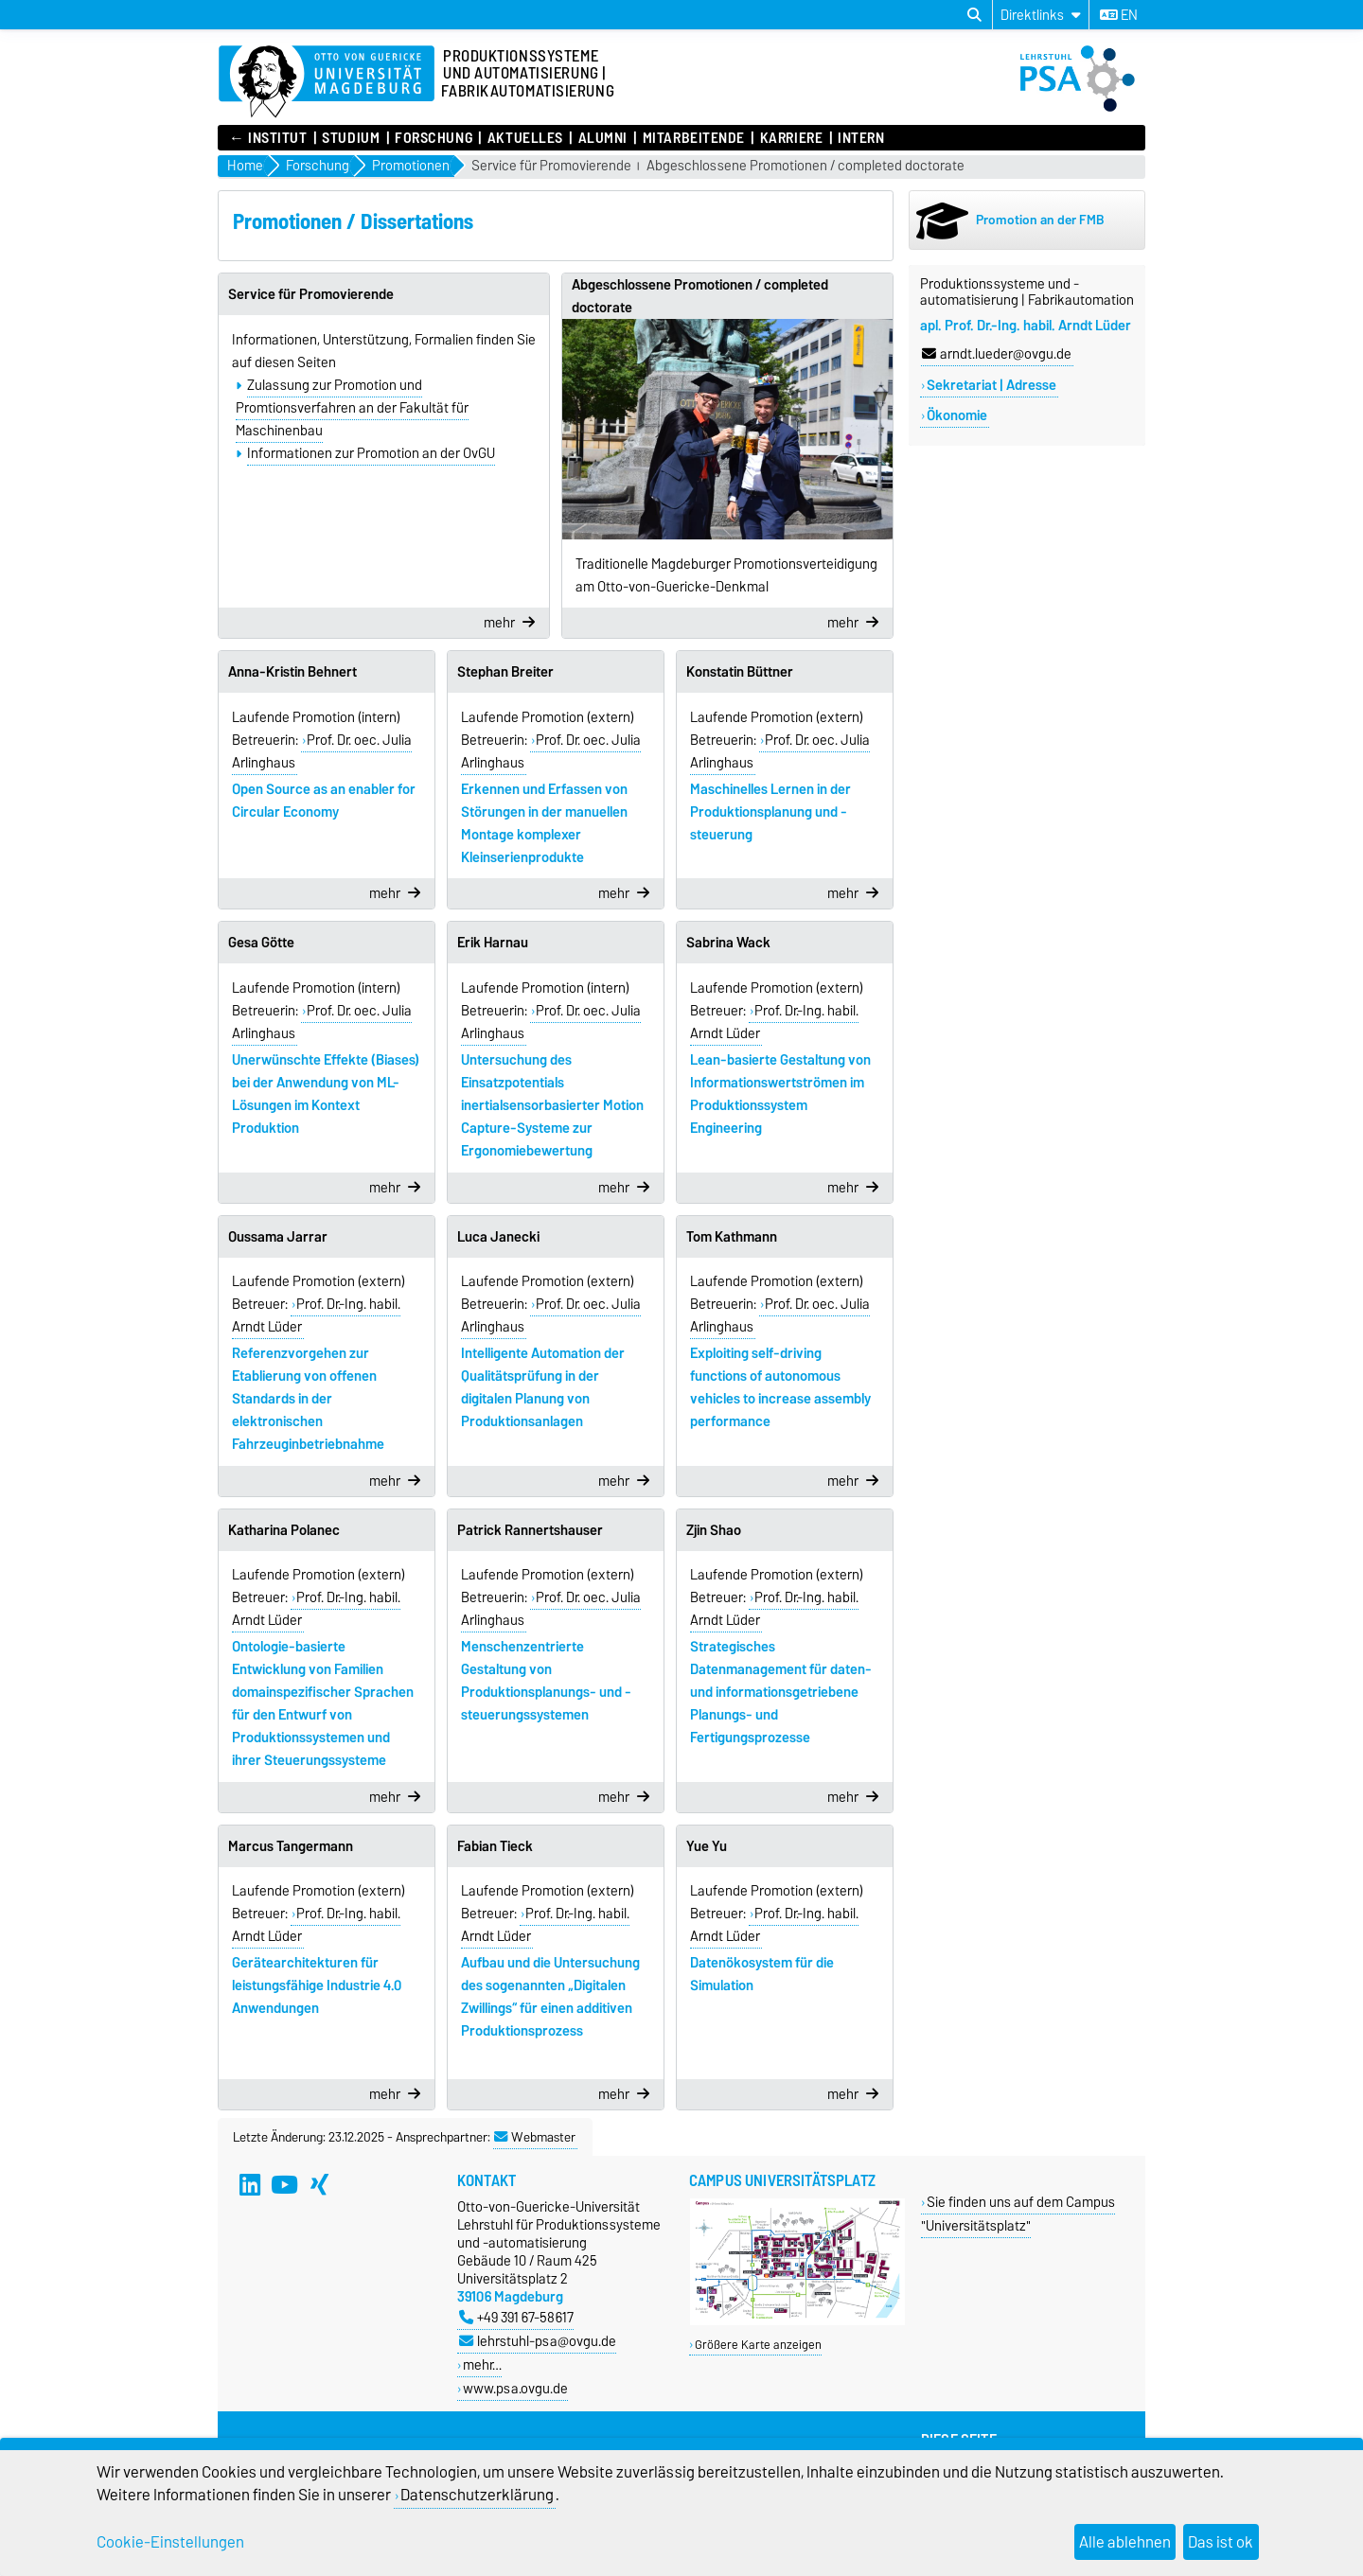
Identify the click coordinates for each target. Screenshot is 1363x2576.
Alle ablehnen (1125, 2542)
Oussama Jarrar (277, 1237)
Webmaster (534, 2137)
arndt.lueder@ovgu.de (996, 354)
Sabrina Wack (728, 942)
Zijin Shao (713, 1530)
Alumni (603, 138)
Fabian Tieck (495, 1846)
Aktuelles (525, 138)
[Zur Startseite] (326, 82)
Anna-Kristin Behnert (292, 672)
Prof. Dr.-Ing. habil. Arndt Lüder (774, 1022)
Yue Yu (706, 1846)
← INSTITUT (268, 138)
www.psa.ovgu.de (515, 2388)
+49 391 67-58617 (516, 2317)
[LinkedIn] (250, 2184)
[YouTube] (285, 2184)
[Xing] (320, 2184)
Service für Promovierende (551, 166)
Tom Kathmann (731, 1237)
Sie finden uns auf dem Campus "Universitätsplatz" (1018, 2213)
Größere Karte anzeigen (758, 2345)
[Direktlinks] (1041, 14)
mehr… (482, 2364)
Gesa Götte (261, 942)
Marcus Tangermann (290, 1846)
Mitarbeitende (694, 138)
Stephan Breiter (505, 672)
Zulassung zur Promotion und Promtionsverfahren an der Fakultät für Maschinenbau (352, 408)
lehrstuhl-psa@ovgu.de (537, 2341)
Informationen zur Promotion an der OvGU (371, 453)
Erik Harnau (492, 942)
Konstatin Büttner (739, 672)
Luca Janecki (498, 1237)
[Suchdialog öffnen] (974, 15)
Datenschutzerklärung (477, 2494)
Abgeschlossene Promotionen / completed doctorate (805, 166)
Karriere (791, 138)
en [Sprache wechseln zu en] (1119, 15)
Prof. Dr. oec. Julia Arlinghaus (322, 751)
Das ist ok (1220, 2542)
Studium (351, 138)
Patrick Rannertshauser (530, 1530)
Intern (861, 138)
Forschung (433, 138)
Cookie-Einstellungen (170, 2542)
